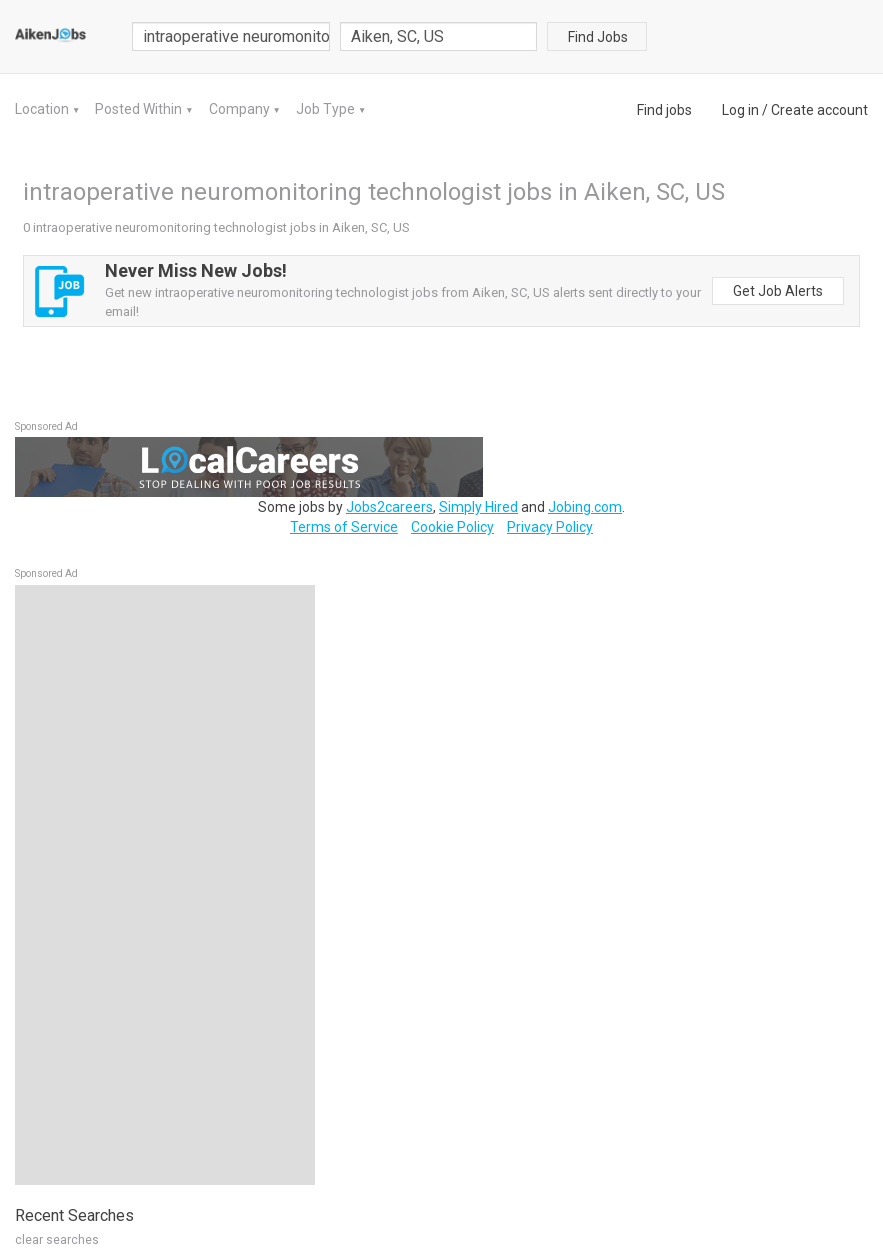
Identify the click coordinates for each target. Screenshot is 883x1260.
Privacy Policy (550, 527)
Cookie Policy (452, 527)
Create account (819, 110)
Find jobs (664, 110)
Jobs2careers (389, 507)
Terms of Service (344, 527)
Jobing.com (585, 507)
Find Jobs (598, 37)
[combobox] (439, 36)
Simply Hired (478, 507)
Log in (740, 110)
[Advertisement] (165, 885)
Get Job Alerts (778, 291)
